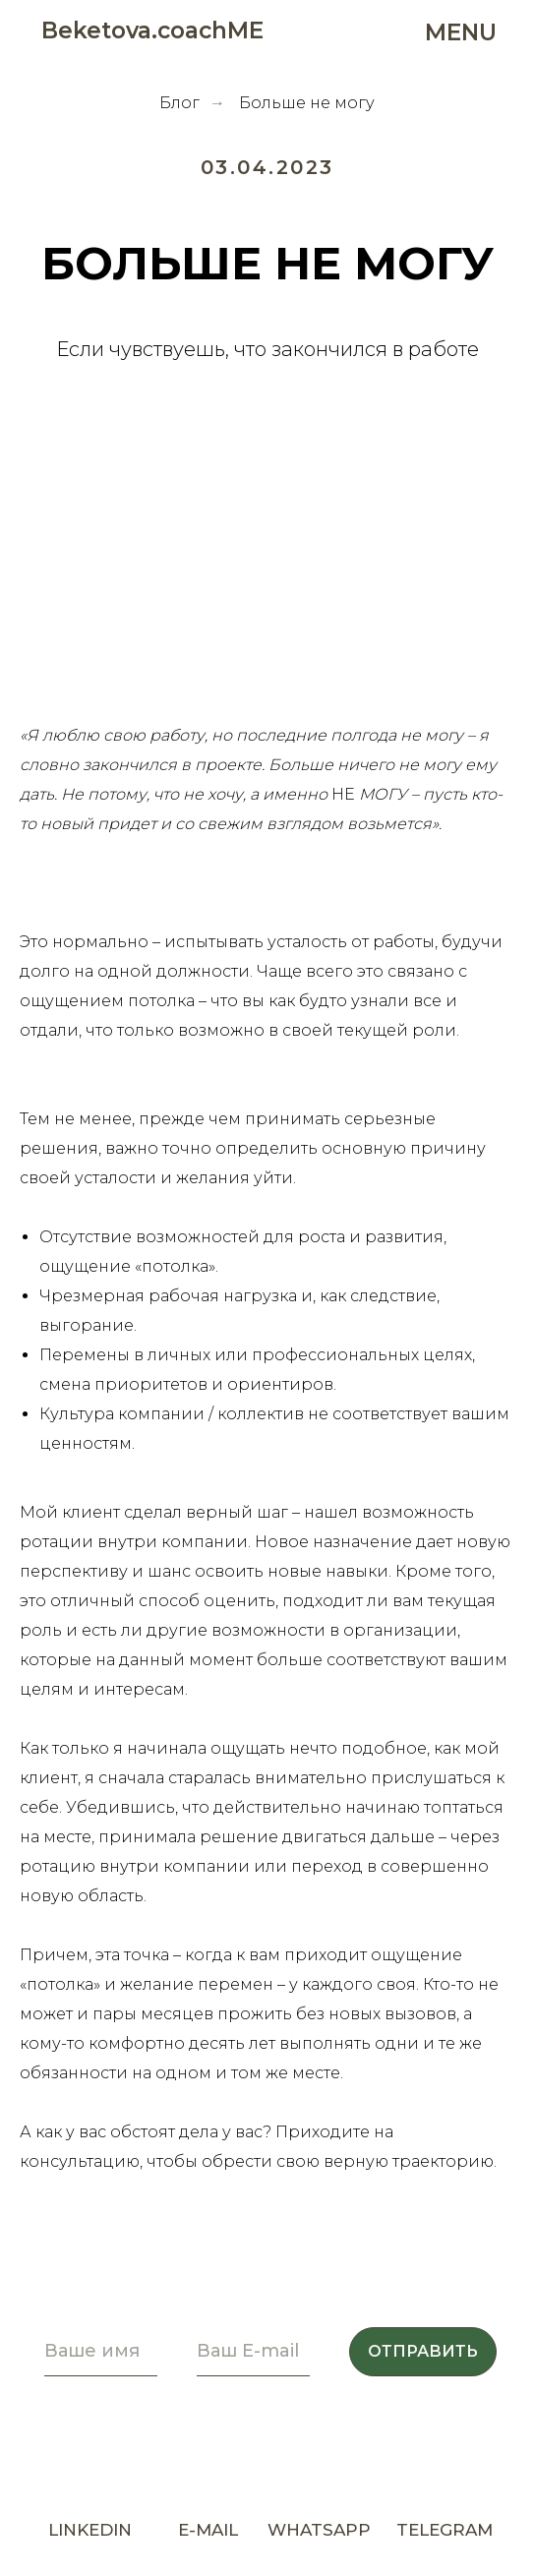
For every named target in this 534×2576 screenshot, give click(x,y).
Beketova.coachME (152, 30)
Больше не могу (307, 102)
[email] (253, 2351)
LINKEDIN (90, 2530)
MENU (461, 32)
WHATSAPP (319, 2530)
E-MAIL (208, 2530)
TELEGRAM (444, 2530)
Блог (179, 102)
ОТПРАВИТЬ (423, 2351)
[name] (100, 2351)
